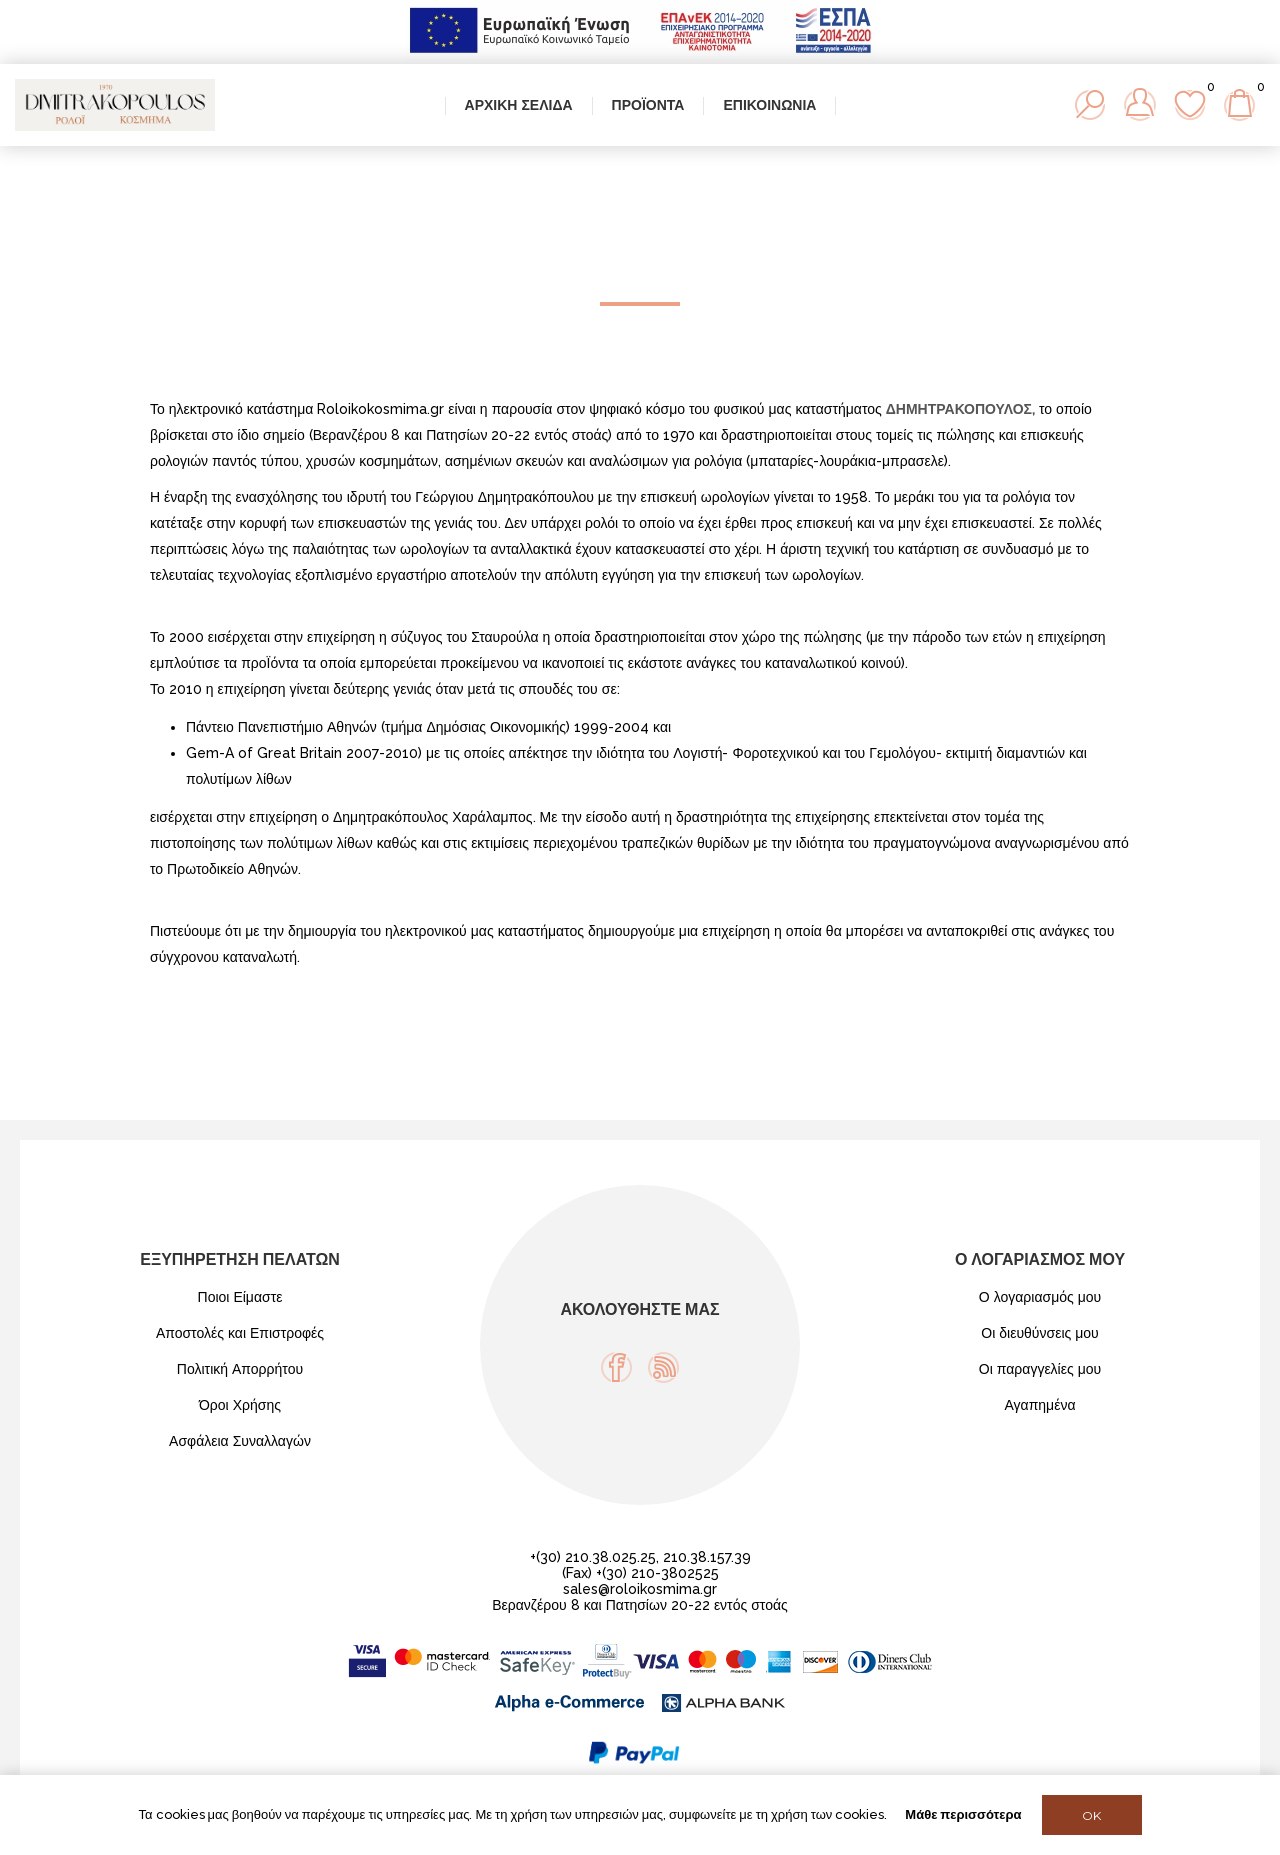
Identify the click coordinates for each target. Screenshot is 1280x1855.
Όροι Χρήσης (240, 1405)
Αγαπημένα (1039, 1405)
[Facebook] (616, 1367)
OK (1091, 1815)
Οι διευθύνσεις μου (1040, 1333)
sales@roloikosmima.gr (640, 1589)
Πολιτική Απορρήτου (240, 1369)
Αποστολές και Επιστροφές (240, 1333)
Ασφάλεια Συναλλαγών (240, 1441)
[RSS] (663, 1367)
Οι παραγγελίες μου (1040, 1369)
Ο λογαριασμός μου (1040, 1297)
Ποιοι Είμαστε (240, 1297)
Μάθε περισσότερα (963, 1814)
